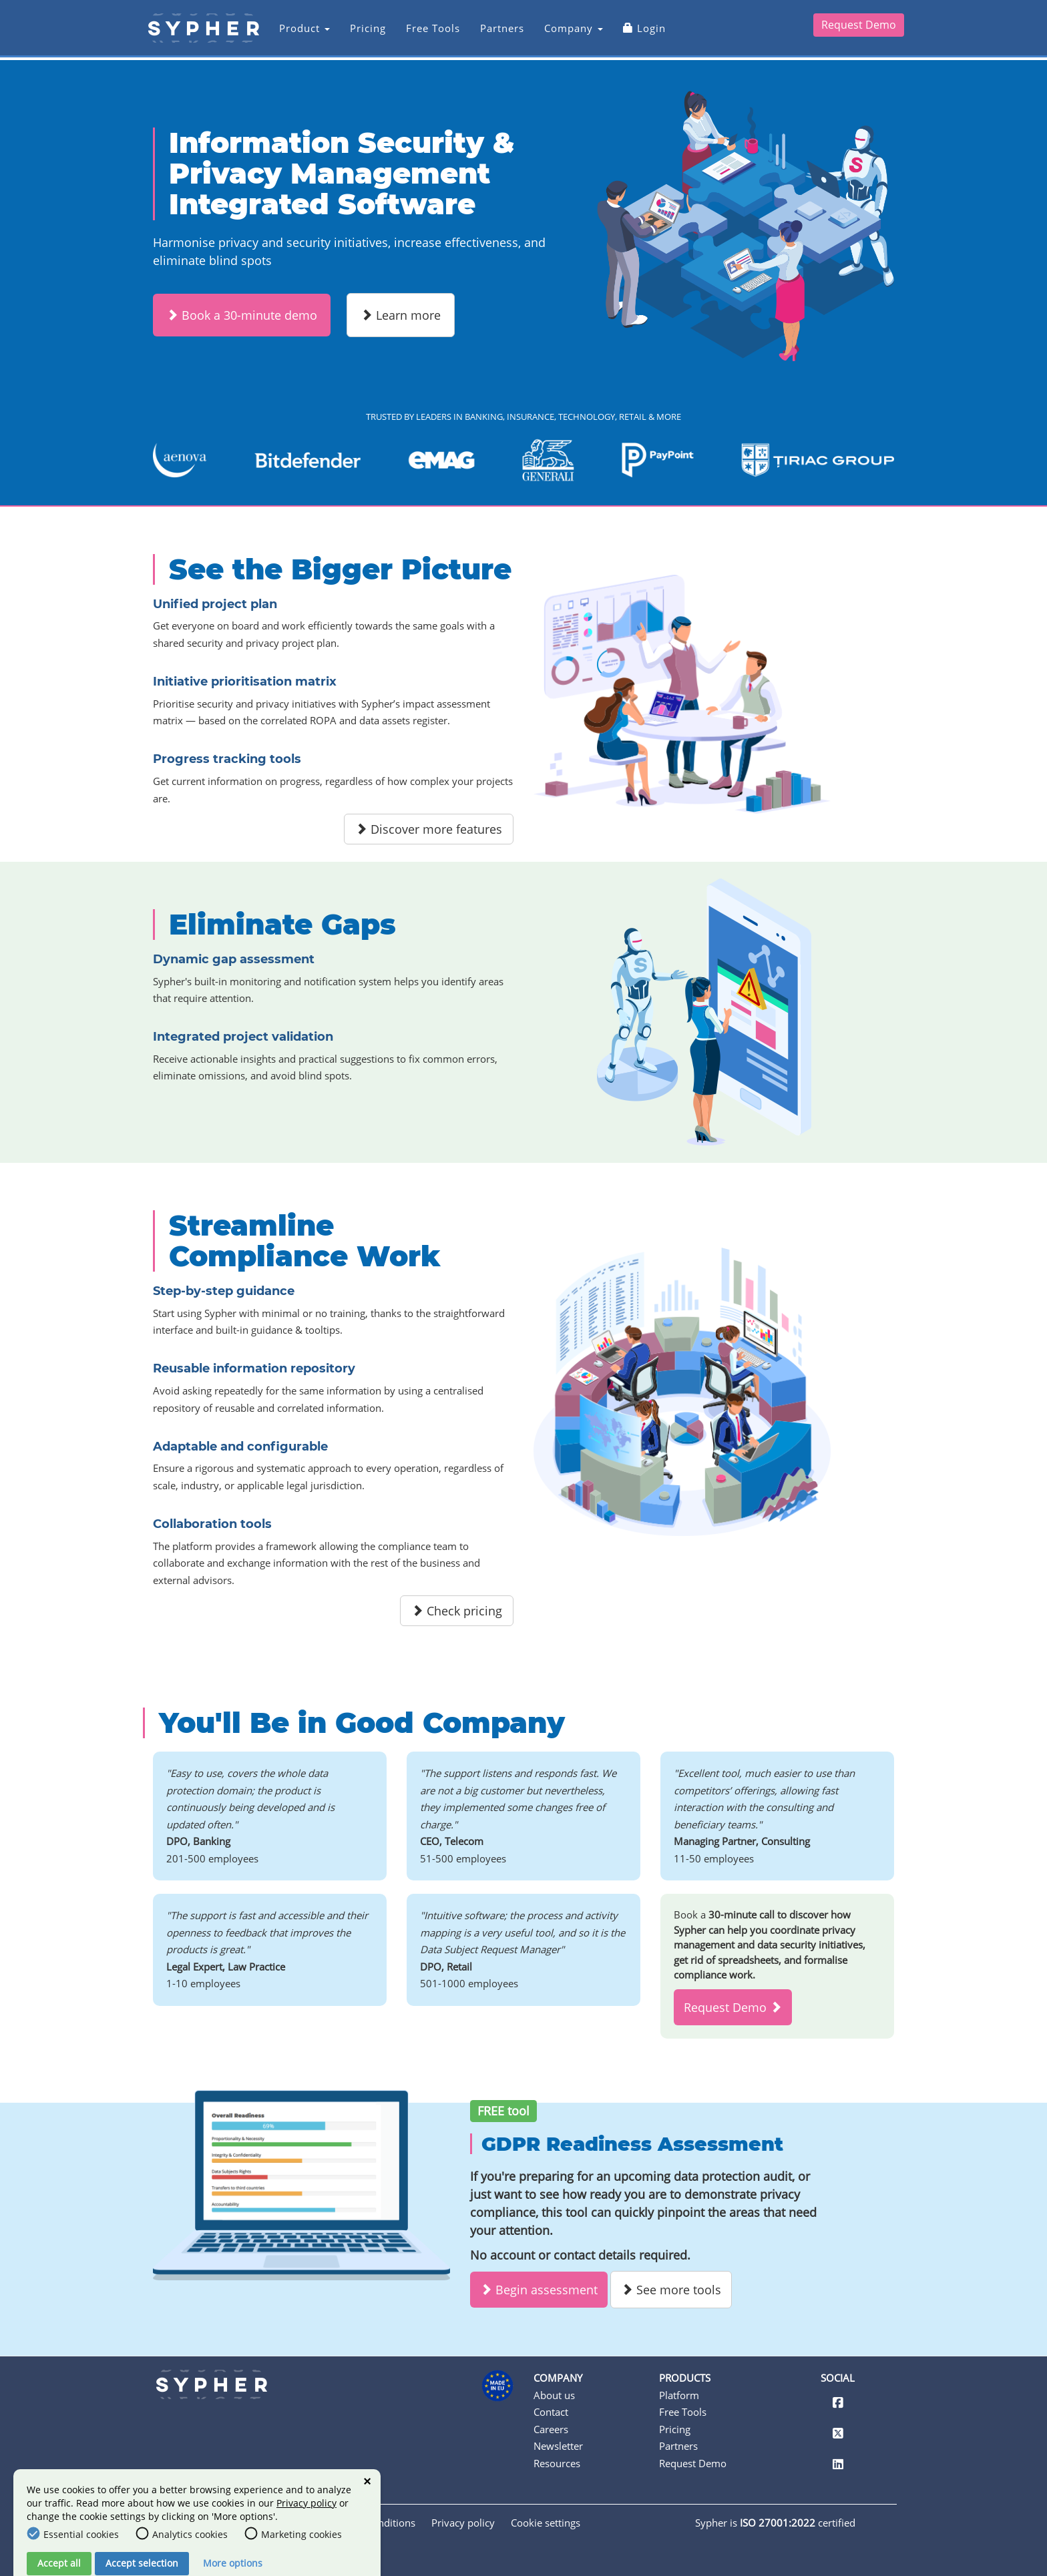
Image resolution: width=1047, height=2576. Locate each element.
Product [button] (299, 31)
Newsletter (558, 2446)
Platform (679, 2395)
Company (568, 31)
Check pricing (456, 1611)
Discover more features (428, 829)
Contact (551, 2411)
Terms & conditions (370, 2522)
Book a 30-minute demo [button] (241, 315)
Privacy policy (463, 2522)
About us (554, 2395)
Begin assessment (539, 2290)
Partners (497, 31)
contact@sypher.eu (200, 2478)
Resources (557, 2463)
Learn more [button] (401, 315)
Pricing (363, 31)
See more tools (671, 2290)
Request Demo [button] (733, 2007)
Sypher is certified (775, 2522)
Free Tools (428, 31)
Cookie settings (545, 2522)
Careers (551, 2429)
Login (639, 31)
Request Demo (858, 28)
